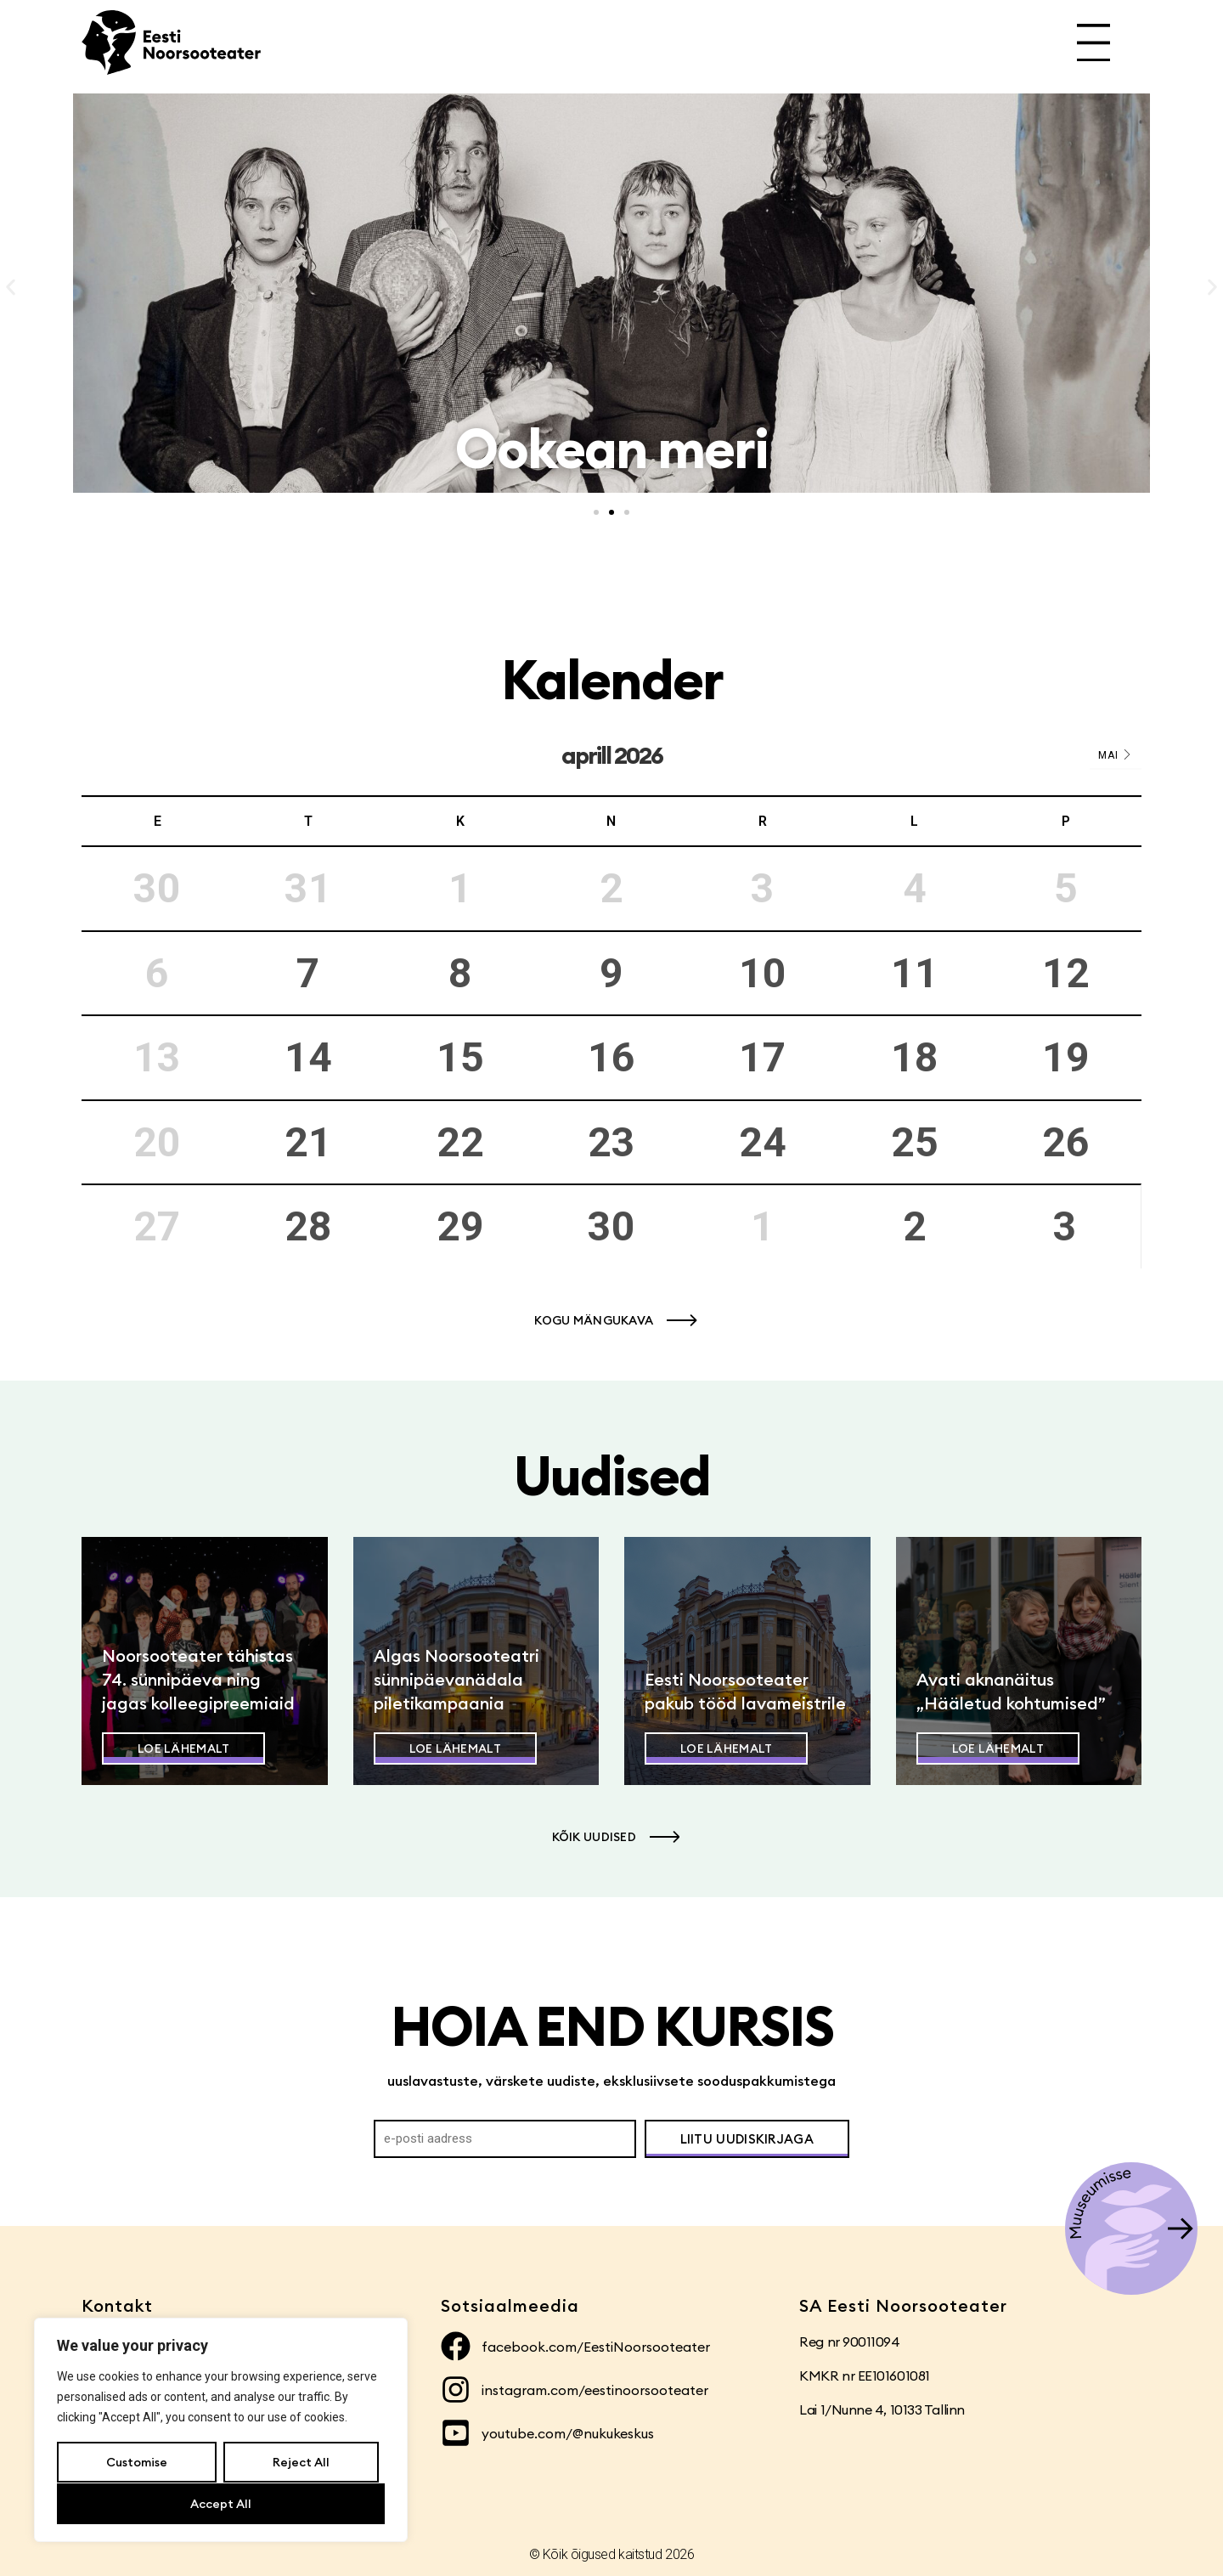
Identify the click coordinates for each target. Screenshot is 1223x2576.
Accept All (220, 2503)
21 (308, 1142)
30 (611, 1226)
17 (762, 1057)
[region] (221, 2430)
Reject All (300, 2463)
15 (460, 1057)
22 (460, 1142)
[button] (10, 287)
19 (1066, 1057)
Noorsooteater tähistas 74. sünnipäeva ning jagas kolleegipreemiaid (198, 1679)
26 (1066, 1142)
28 (308, 1226)
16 (611, 1057)
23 (611, 1142)
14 (308, 1057)
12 (1066, 973)
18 (914, 1057)
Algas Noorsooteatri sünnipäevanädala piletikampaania (456, 1679)
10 (762, 973)
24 (762, 1142)
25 (914, 1142)
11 (914, 973)
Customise (136, 2463)
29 (460, 1226)
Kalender (612, 679)
